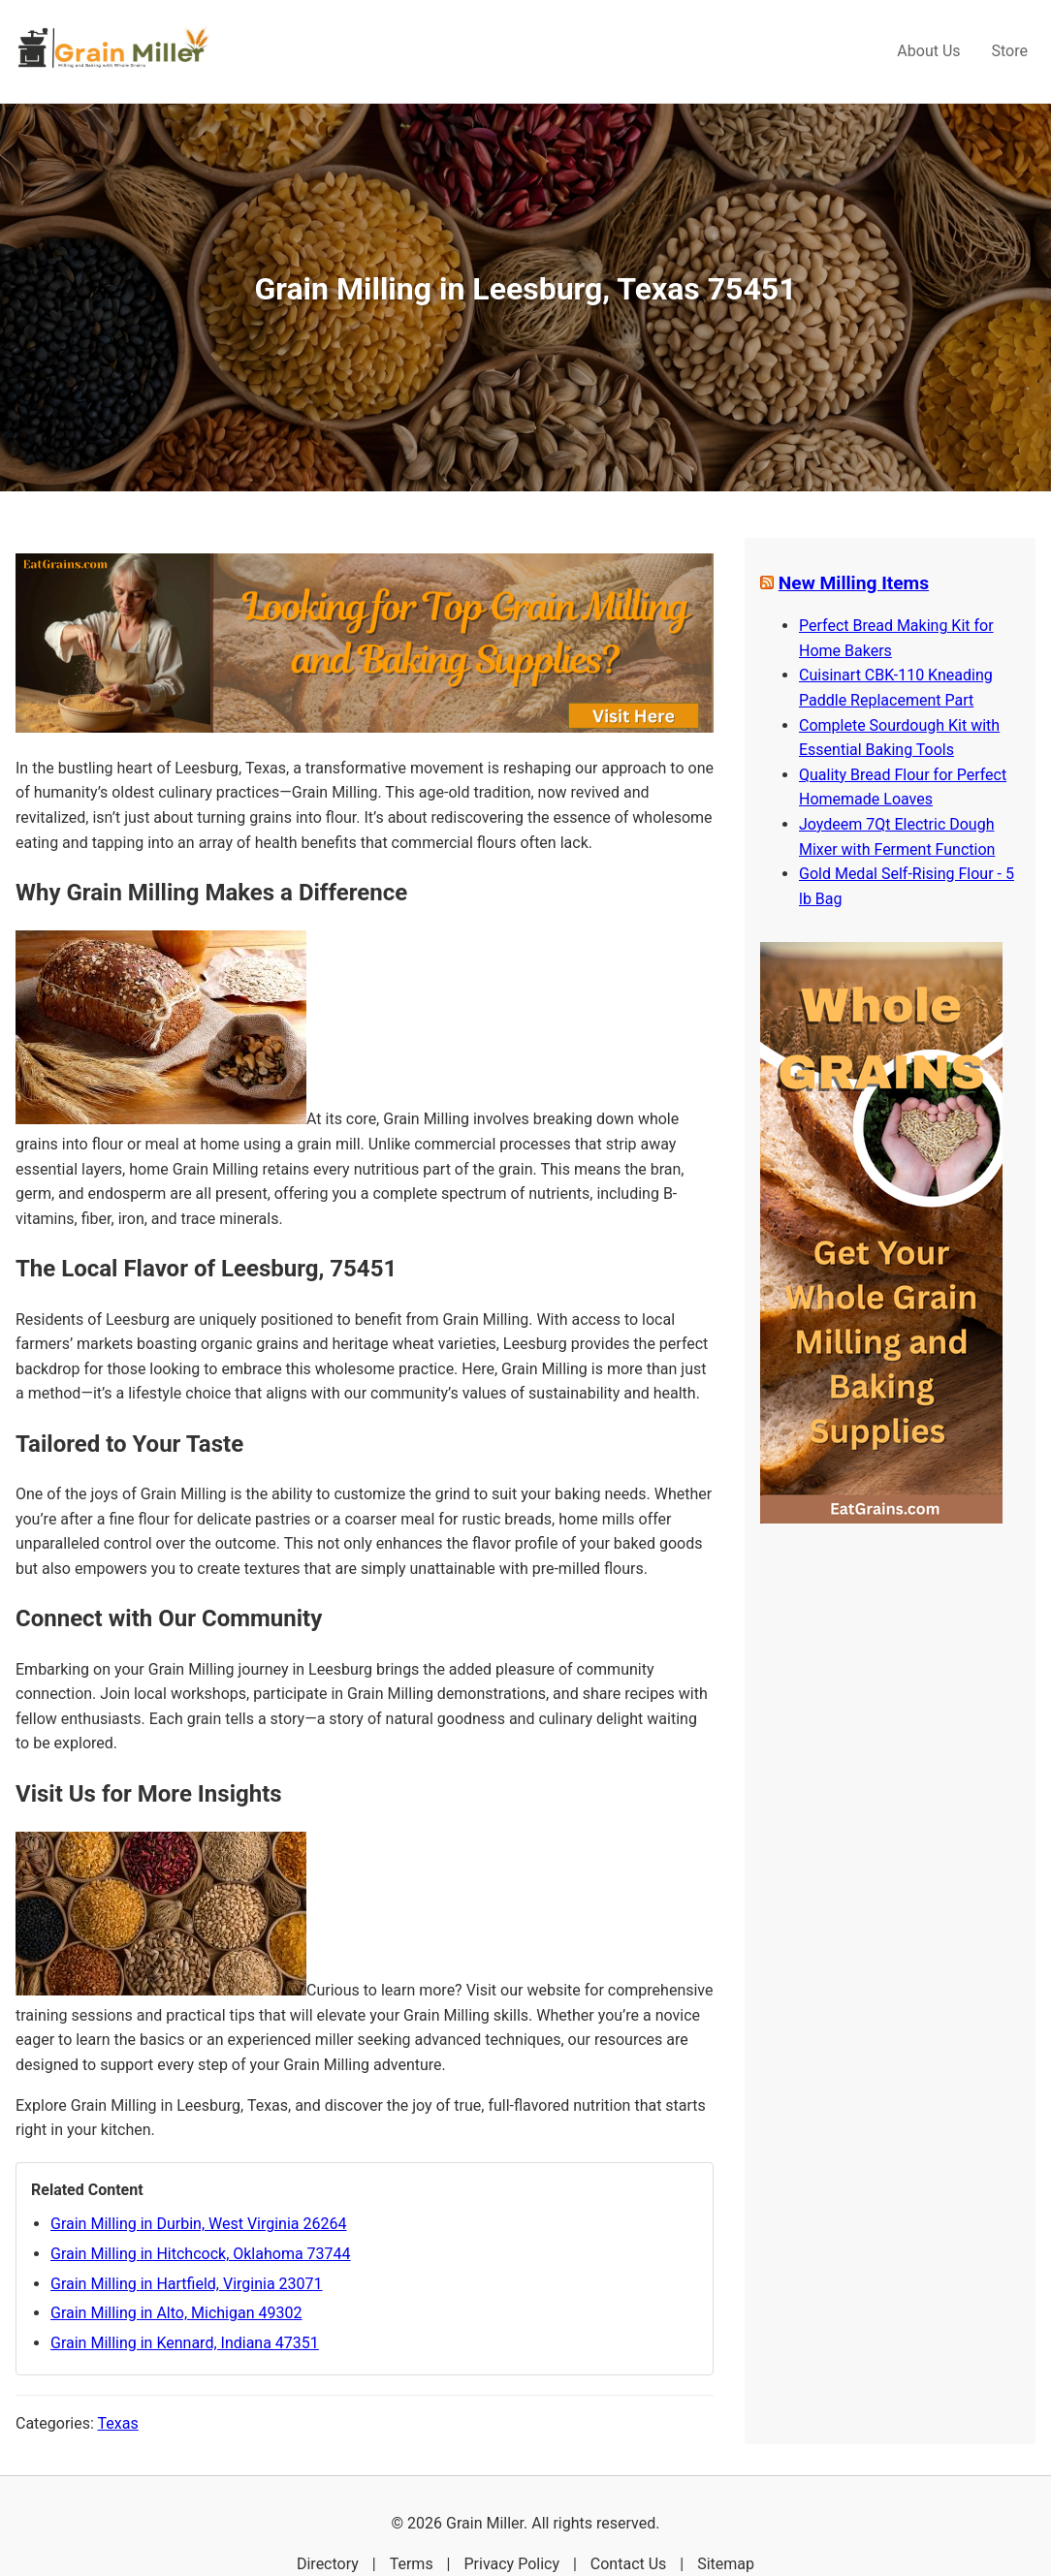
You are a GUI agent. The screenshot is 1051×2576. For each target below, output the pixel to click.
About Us (928, 51)
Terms (411, 2564)
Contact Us (628, 2564)
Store (1010, 51)
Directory (328, 2564)
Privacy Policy (511, 2564)
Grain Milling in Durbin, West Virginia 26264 (198, 2224)
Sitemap (725, 2564)
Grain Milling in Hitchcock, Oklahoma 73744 (200, 2254)
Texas (118, 2423)
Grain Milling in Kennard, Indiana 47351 (184, 2343)
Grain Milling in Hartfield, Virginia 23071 (186, 2284)
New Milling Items (854, 583)
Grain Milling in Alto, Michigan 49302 (176, 2313)
